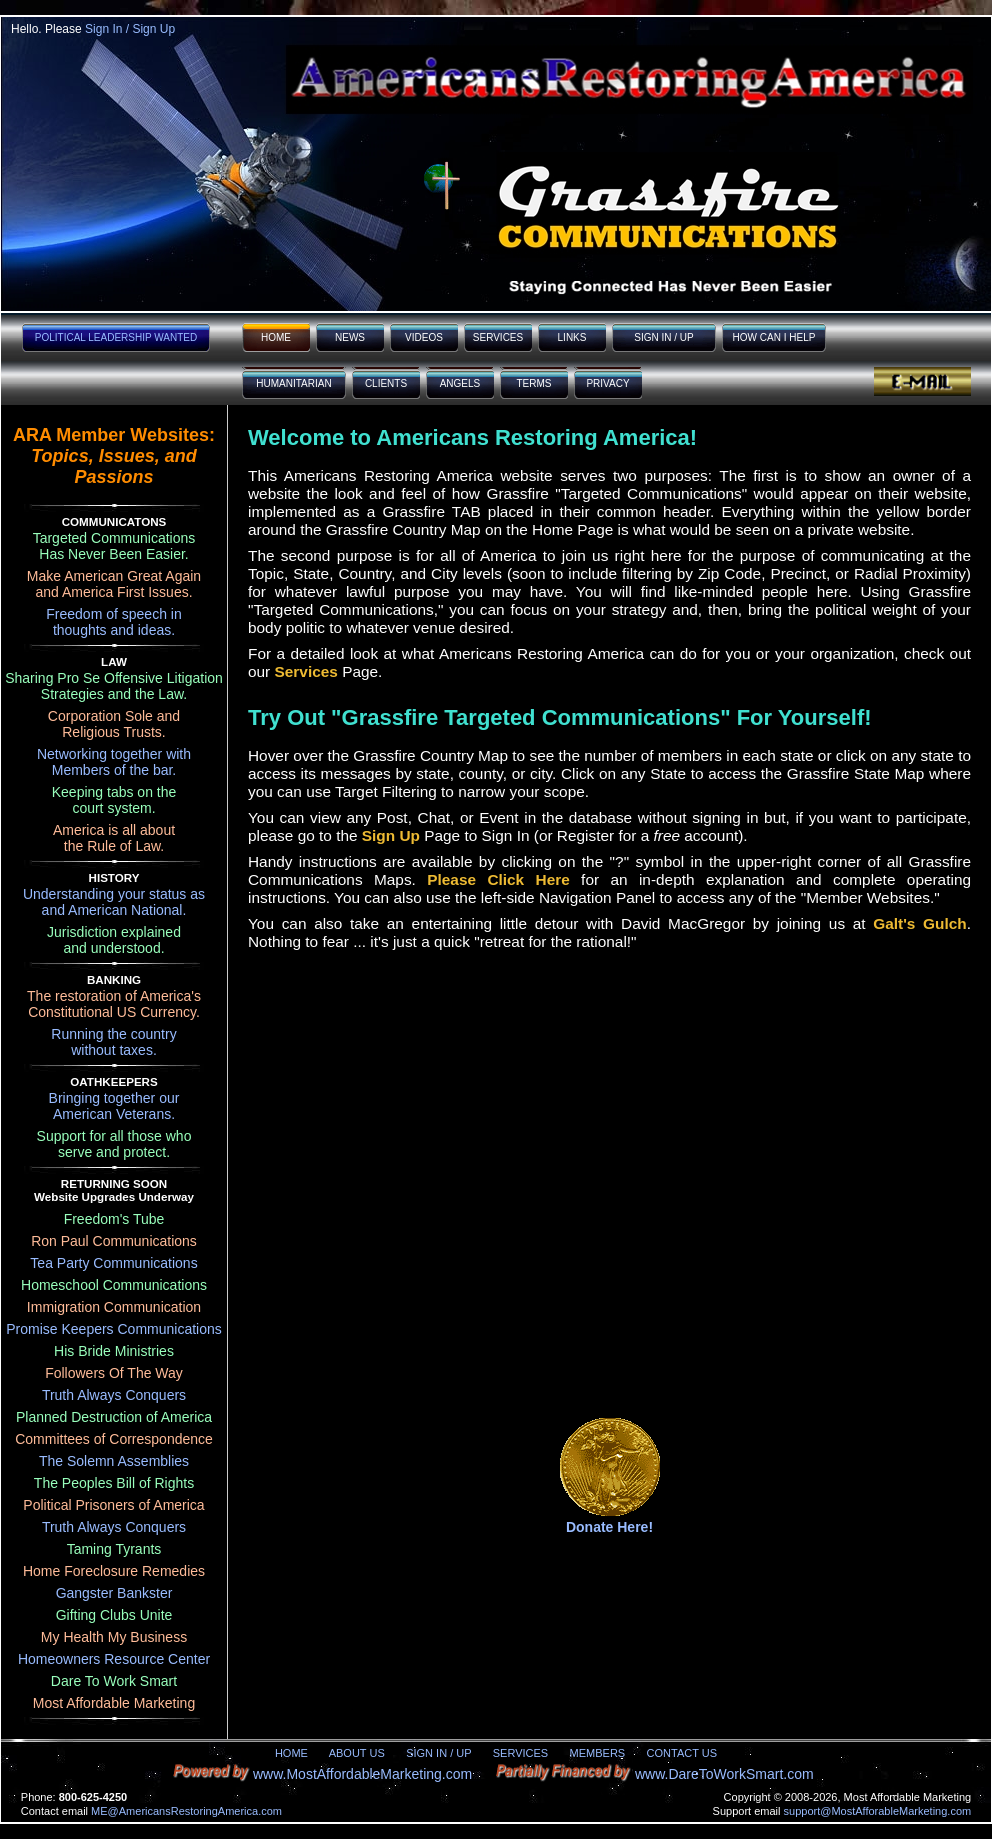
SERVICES (498, 337)
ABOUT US (357, 1753)
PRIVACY (607, 383)
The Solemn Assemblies (114, 1461)
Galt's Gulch (919, 923)
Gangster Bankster (114, 1593)
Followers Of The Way (114, 1373)
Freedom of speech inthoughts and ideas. (113, 622)
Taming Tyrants (114, 1549)
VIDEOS (424, 337)
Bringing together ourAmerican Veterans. (114, 1106)
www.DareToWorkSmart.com (724, 1774)
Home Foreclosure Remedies (114, 1571)
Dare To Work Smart (114, 1681)
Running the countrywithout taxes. (113, 1042)
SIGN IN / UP (663, 337)
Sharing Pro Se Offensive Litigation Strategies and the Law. (114, 686)
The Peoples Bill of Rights (114, 1483)
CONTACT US (682, 1753)
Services (306, 671)
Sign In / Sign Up (130, 29)
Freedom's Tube (114, 1219)
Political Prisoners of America (113, 1505)
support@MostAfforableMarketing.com (878, 1811)
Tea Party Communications (113, 1263)
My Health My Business (114, 1637)
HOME (276, 337)
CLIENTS (386, 383)
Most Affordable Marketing (114, 1703)
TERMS (534, 383)
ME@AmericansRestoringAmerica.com (186, 1811)
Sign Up (391, 835)
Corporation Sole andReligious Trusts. (114, 724)
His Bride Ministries (114, 1351)
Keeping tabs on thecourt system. (114, 800)
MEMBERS (598, 1753)
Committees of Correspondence (114, 1439)
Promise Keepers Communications (114, 1329)
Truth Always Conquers (114, 1395)
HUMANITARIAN (293, 383)
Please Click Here (498, 879)
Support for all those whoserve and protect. (114, 1144)
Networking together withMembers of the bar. (114, 762)
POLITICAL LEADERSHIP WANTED (116, 337)
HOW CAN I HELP (774, 337)
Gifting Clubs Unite (114, 1615)
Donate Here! (609, 1527)
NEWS (350, 337)
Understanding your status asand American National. (114, 902)
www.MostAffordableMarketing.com (362, 1774)
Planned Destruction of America (114, 1417)
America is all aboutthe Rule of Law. (114, 838)
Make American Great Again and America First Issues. (114, 584)
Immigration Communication (114, 1307)
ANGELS (460, 383)
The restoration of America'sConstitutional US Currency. (114, 1004)
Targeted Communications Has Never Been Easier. (114, 546)
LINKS (572, 337)
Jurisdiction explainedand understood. (114, 940)
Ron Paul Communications (114, 1241)
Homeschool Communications (114, 1285)
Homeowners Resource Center (114, 1659)
